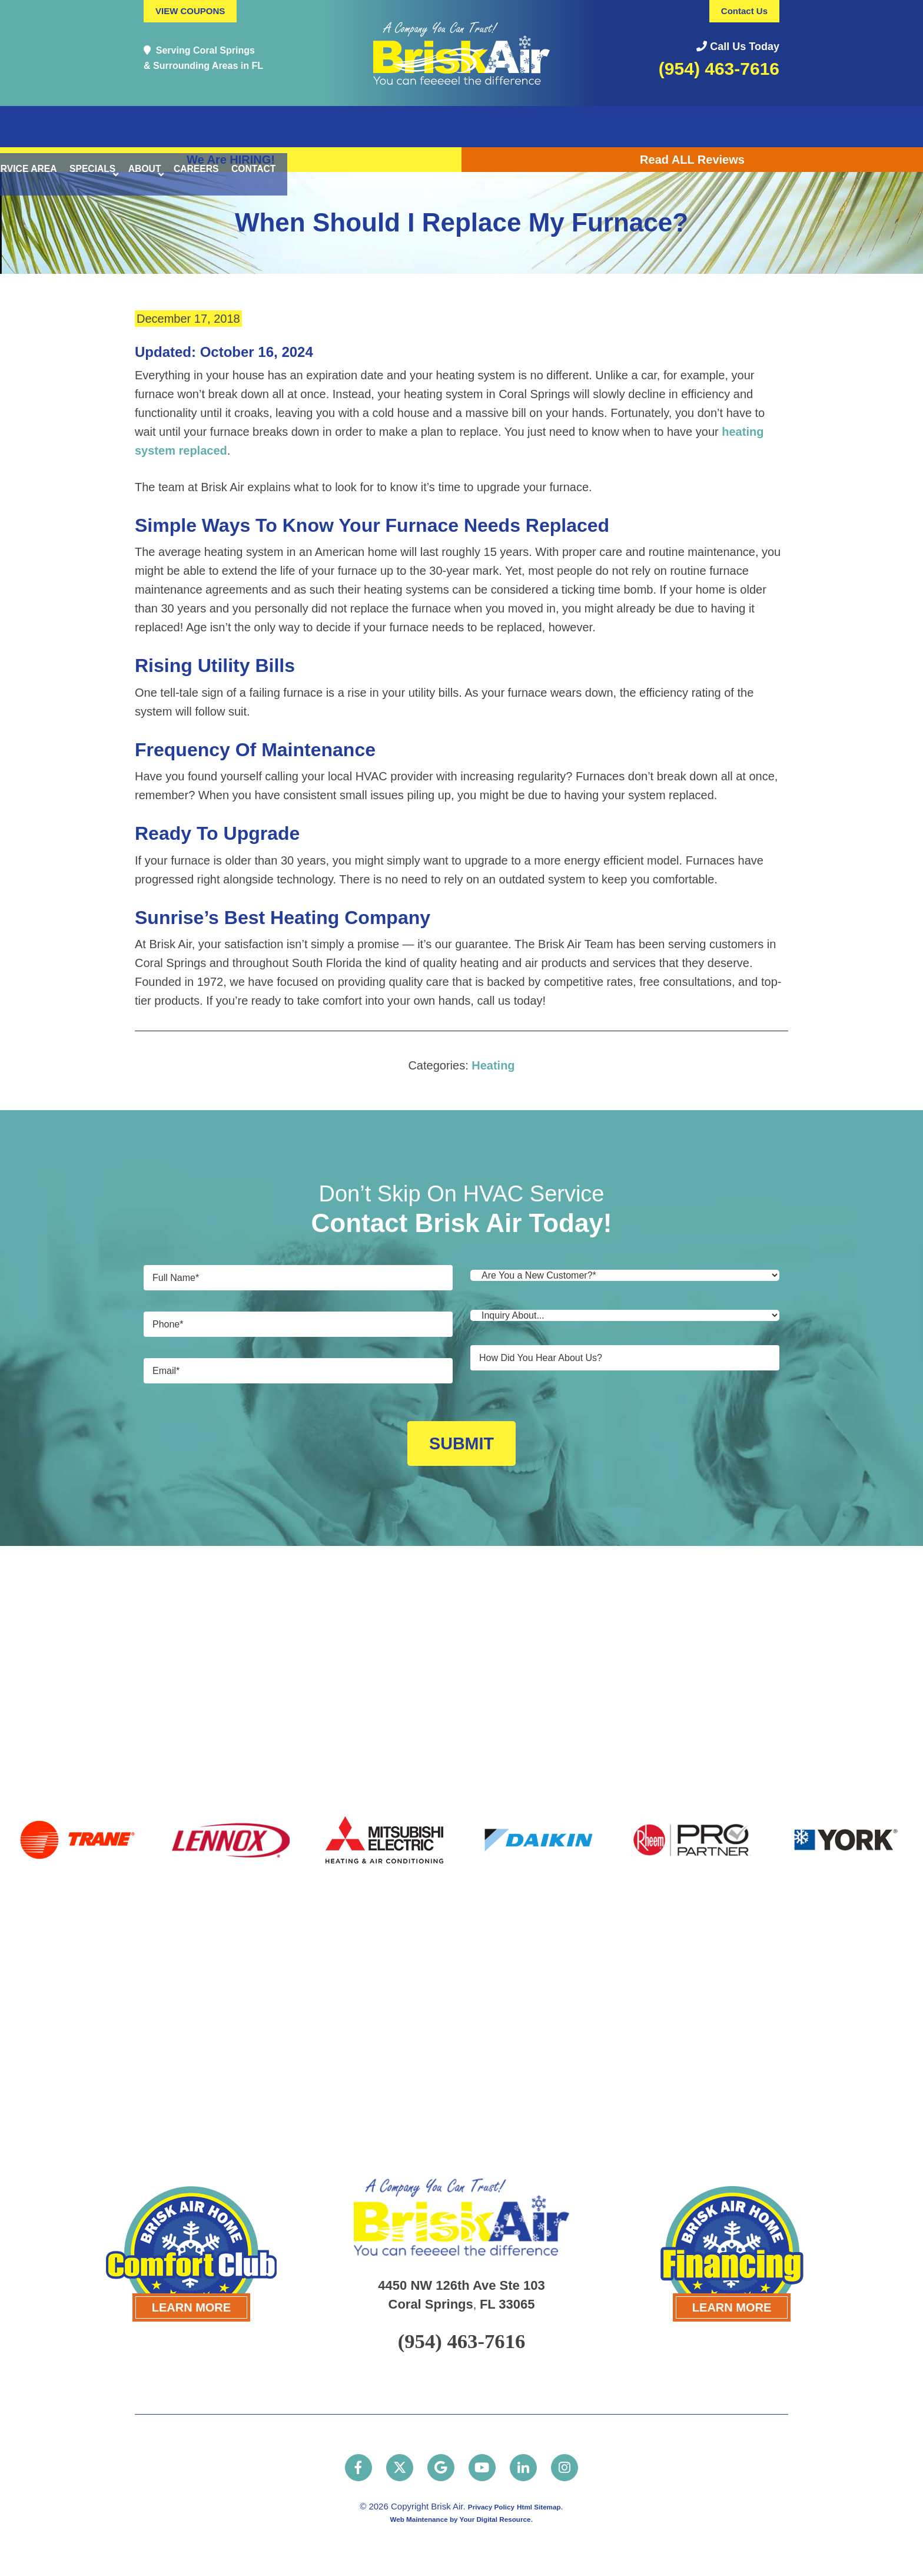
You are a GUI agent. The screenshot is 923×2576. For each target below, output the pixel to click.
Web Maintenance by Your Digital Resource (460, 2517)
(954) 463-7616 (719, 68)
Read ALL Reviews (692, 159)
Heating (493, 1065)
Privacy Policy (485, 2505)
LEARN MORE (191, 2298)
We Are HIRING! (231, 159)
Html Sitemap (545, 2505)
